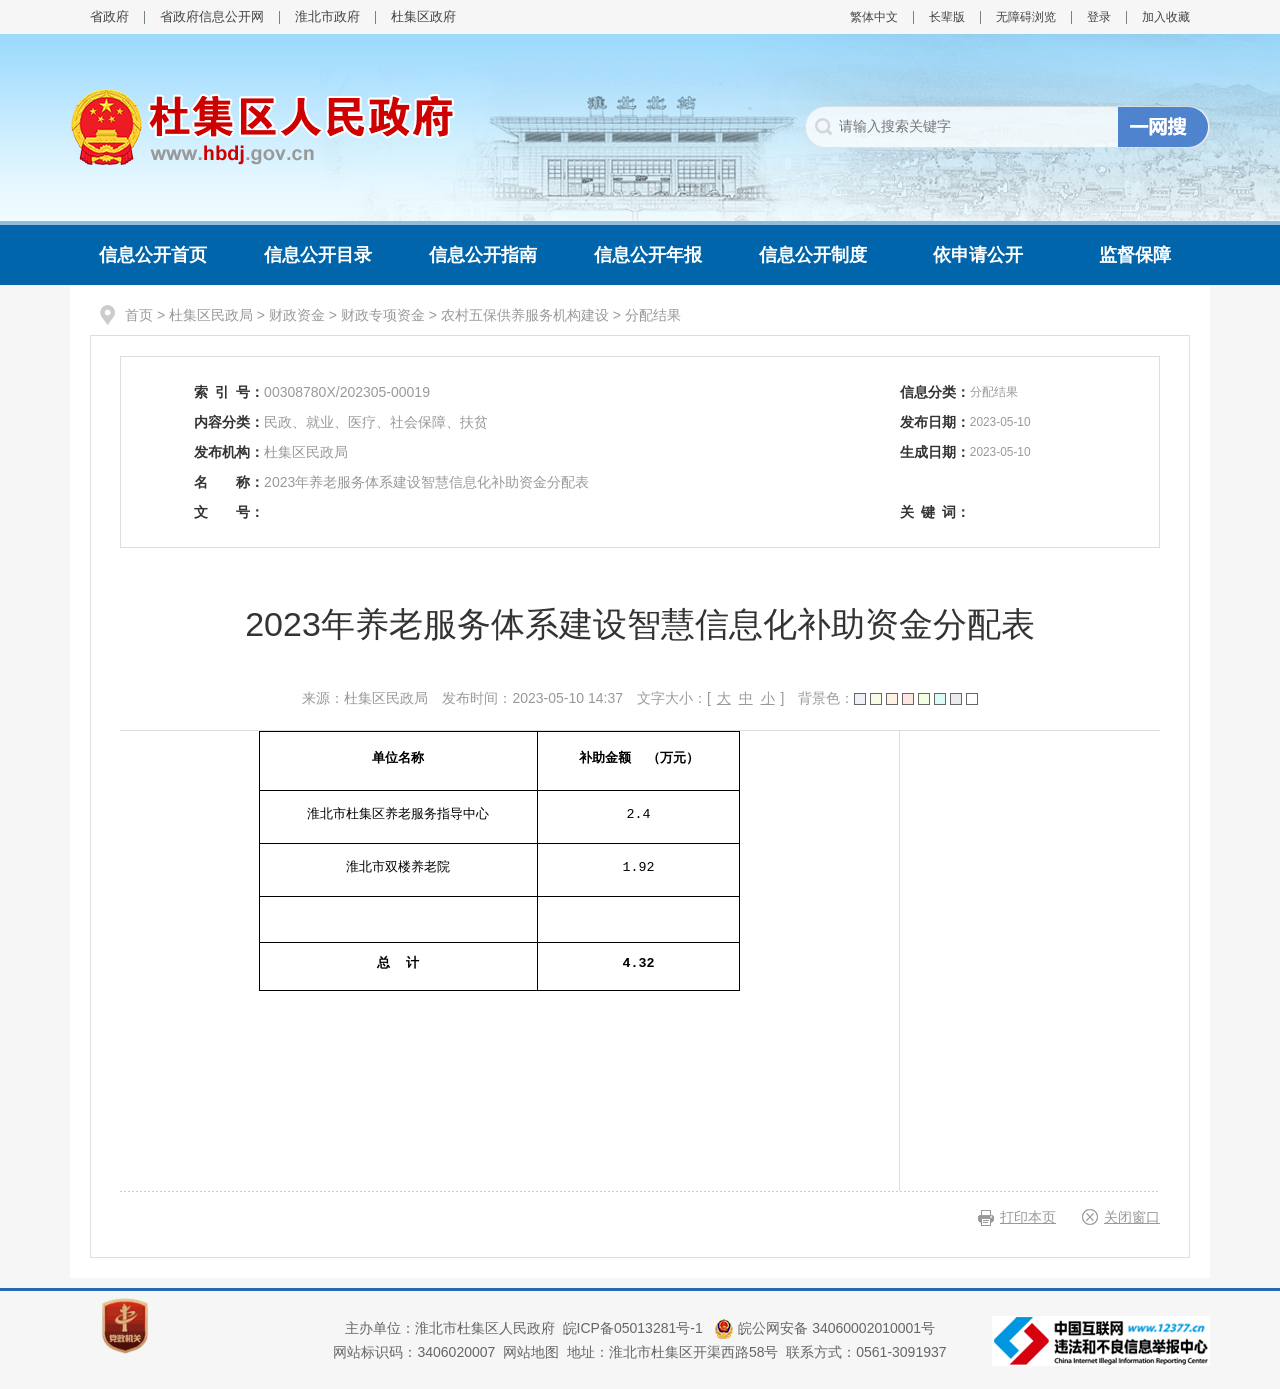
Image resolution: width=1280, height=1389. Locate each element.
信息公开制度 (813, 255)
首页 (139, 315)
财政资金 (297, 315)
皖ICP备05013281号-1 (635, 1328)
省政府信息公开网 (212, 16)
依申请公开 (978, 255)
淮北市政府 (327, 16)
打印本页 (1028, 1217)
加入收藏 (1166, 17)
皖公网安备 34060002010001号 (824, 1328)
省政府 (109, 16)
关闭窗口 (1132, 1217)
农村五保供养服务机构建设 (525, 315)
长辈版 (947, 17)
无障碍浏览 (1026, 17)
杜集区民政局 (211, 315)
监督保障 (1135, 255)
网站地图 (531, 1352)
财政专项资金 (383, 315)
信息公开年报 (648, 255)
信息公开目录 (318, 255)
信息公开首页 (153, 255)
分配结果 (653, 315)
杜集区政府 (423, 16)
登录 (1099, 17)
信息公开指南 (483, 255)
